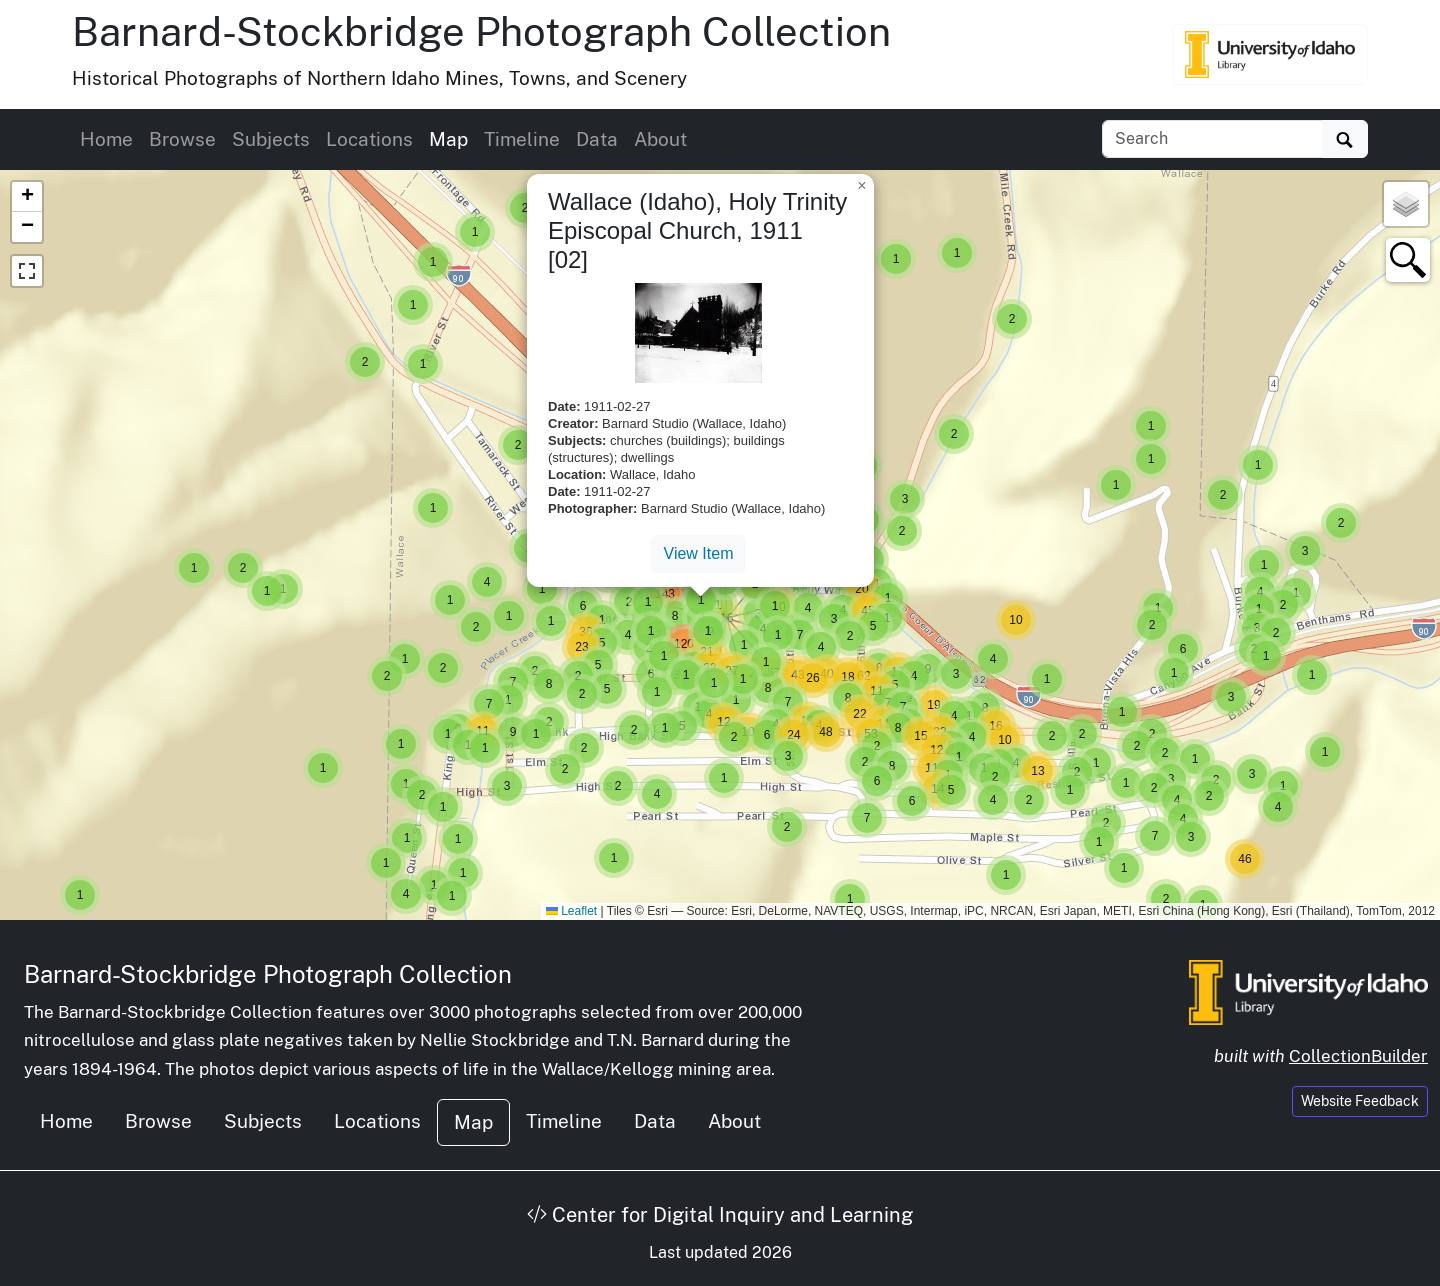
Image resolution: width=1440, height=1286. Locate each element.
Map (448, 139)
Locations (369, 139)
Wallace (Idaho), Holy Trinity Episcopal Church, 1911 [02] (697, 230)
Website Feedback (1360, 1101)
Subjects (271, 139)
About (660, 139)
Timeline (522, 139)
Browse (182, 139)
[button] (80, 895)
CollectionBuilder (1358, 1056)
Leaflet (571, 911)
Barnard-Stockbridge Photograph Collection (481, 31)
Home (106, 139)
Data (597, 139)
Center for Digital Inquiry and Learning (720, 1215)
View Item (699, 553)
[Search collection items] (1212, 139)
